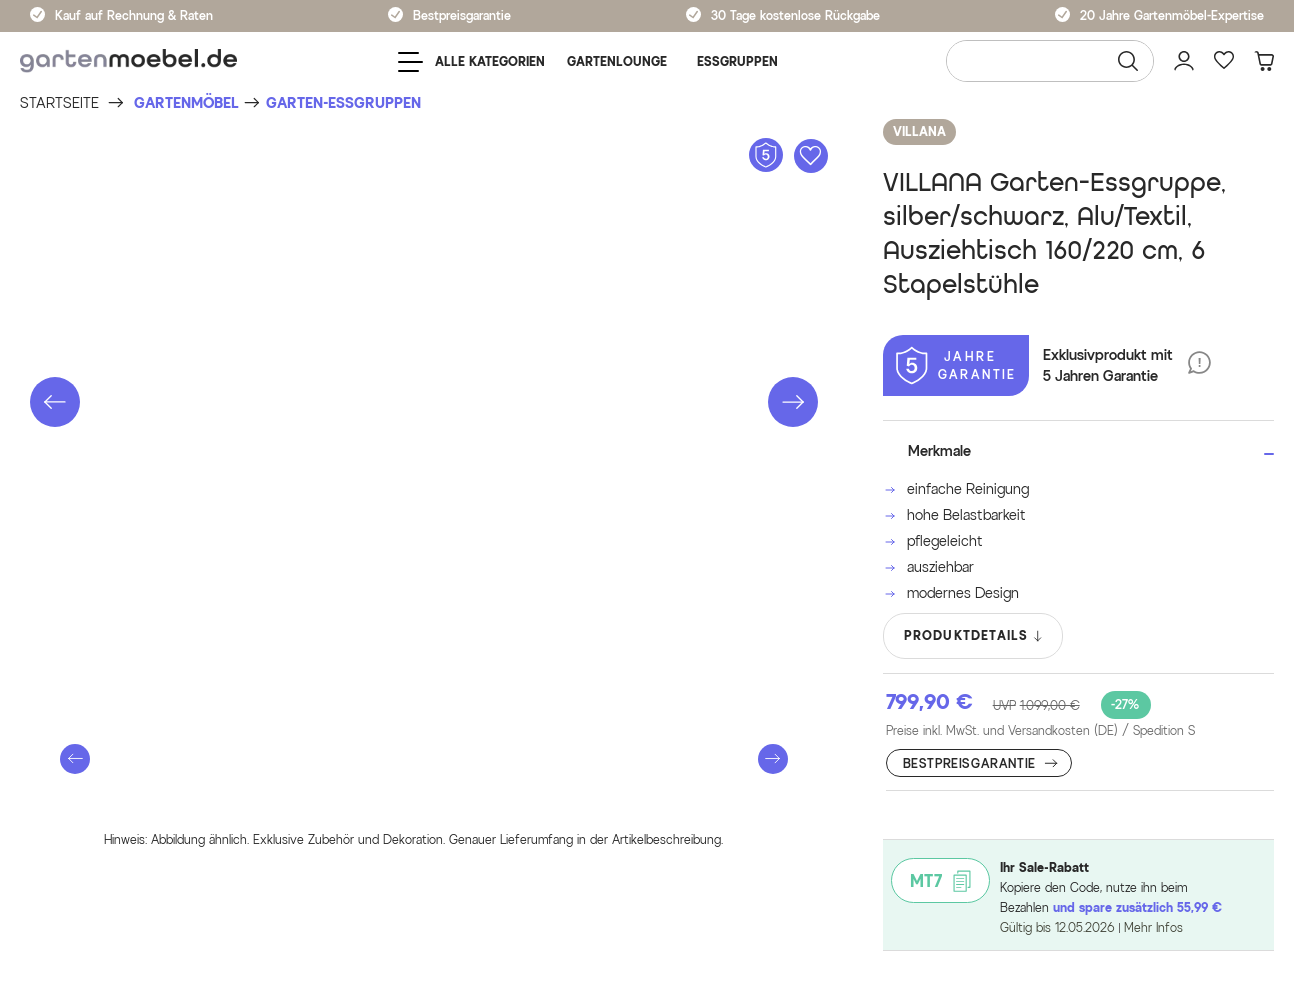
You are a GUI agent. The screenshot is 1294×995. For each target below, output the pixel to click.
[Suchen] (1128, 61)
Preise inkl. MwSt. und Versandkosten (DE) (1040, 731)
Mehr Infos (1153, 927)
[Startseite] (59, 103)
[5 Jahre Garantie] (956, 365)
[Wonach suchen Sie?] (1050, 61)
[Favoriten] (1224, 61)
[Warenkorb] (1264, 61)
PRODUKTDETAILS (974, 636)
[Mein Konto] (1184, 61)
